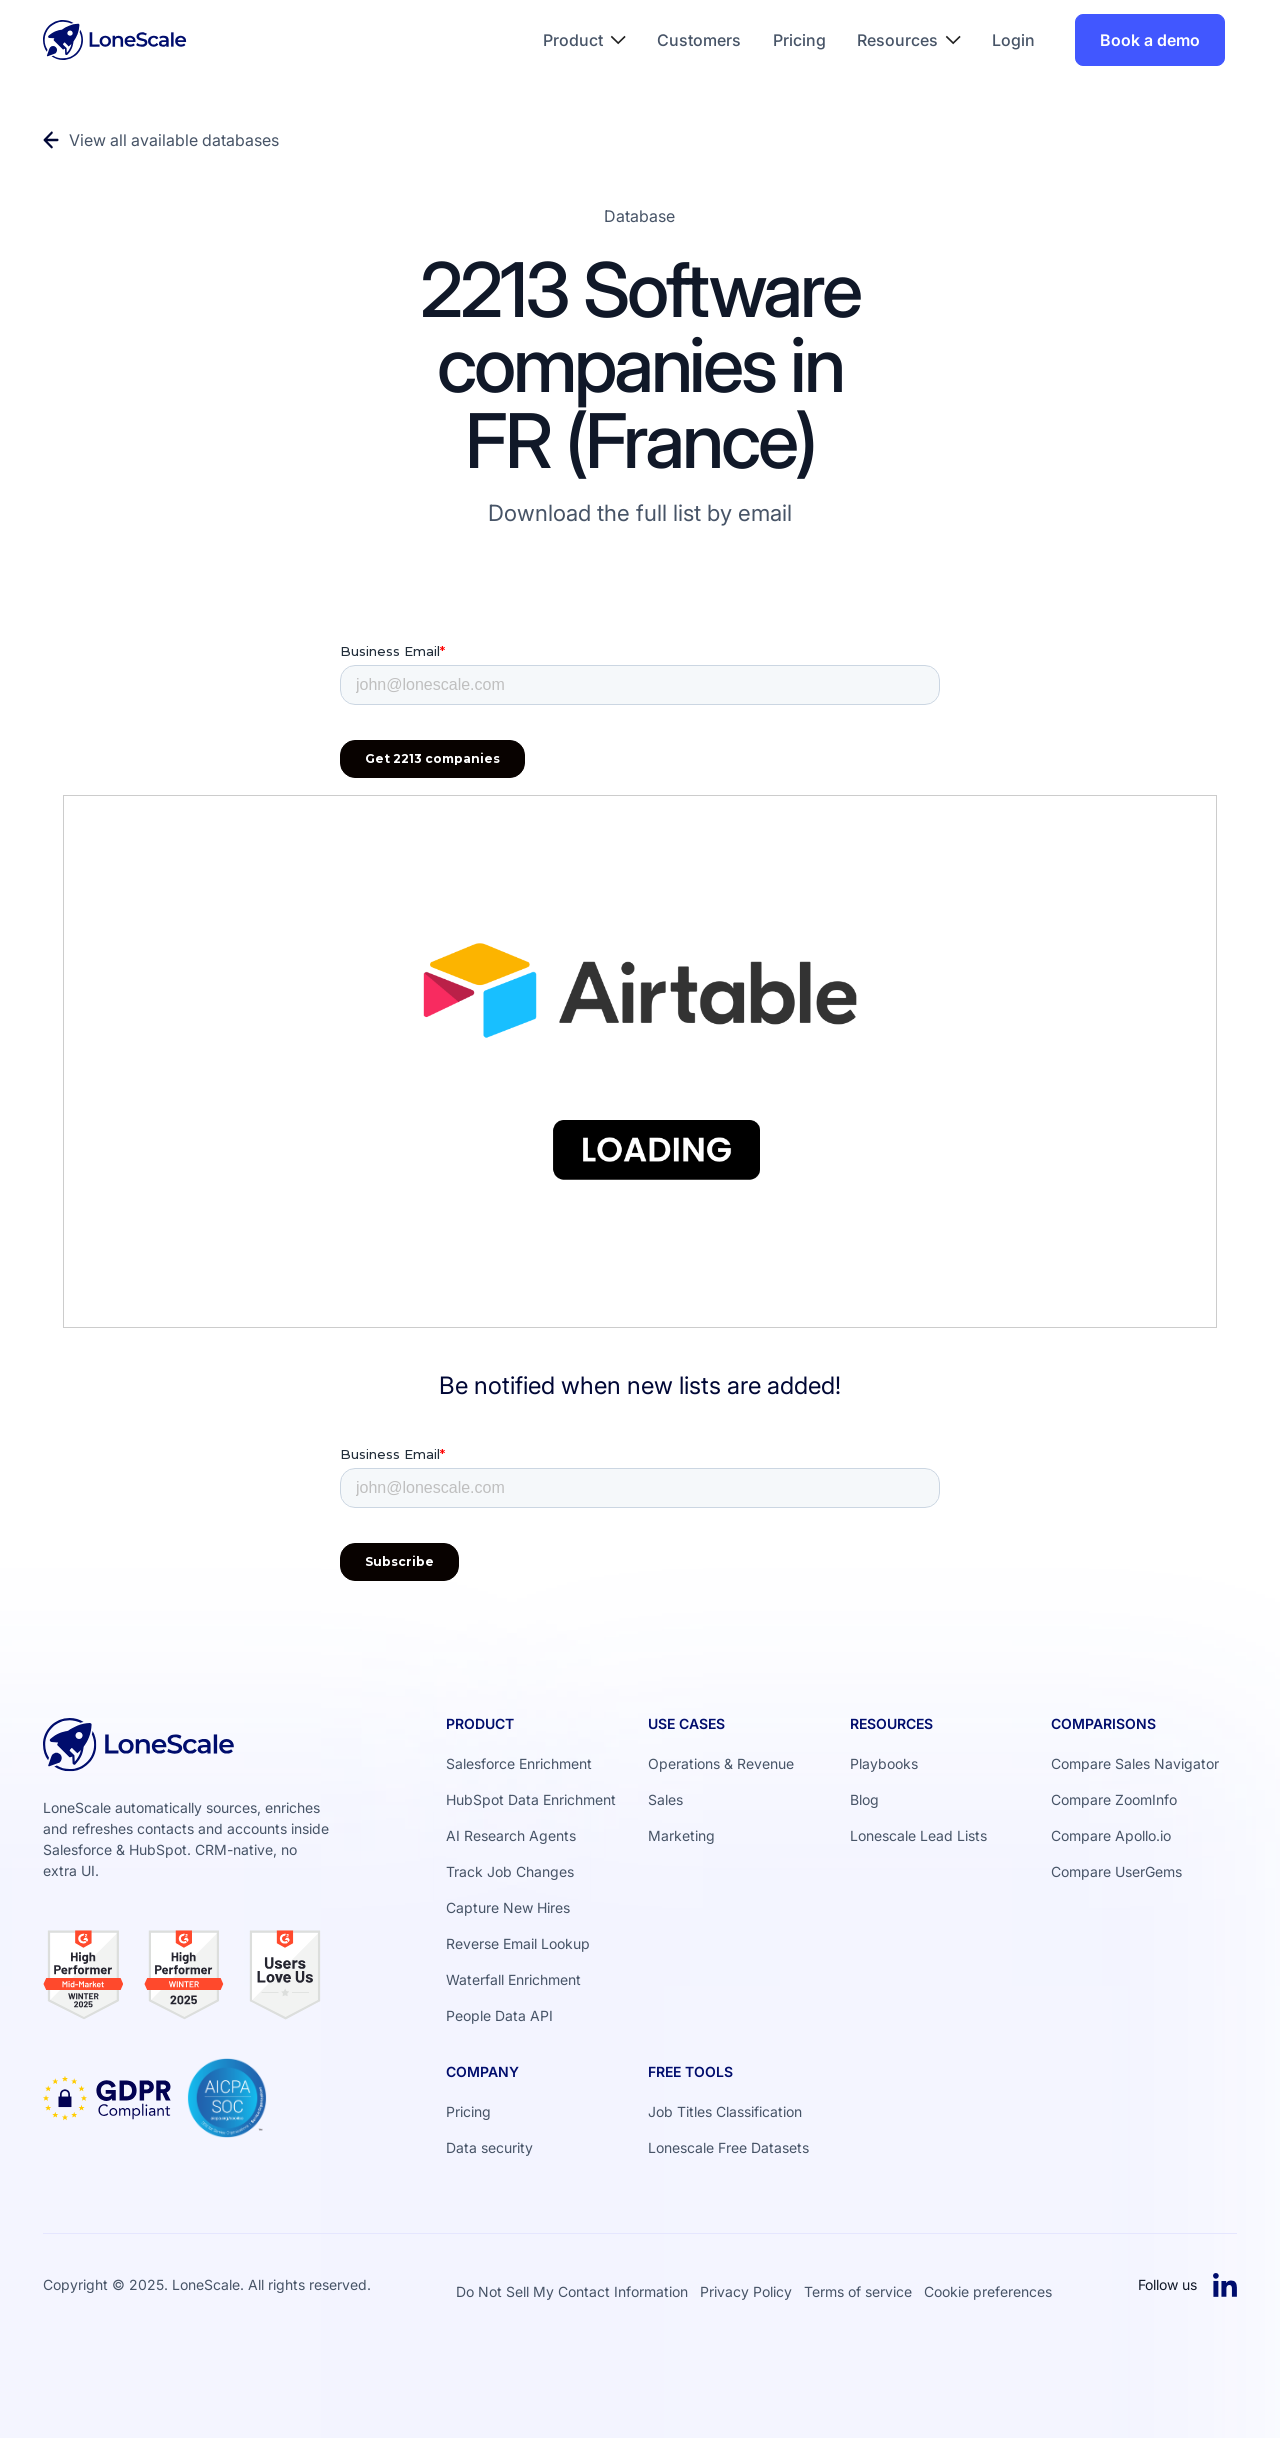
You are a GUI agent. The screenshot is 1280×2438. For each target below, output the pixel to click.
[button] (585, 40)
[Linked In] (1225, 2285)
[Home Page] (115, 40)
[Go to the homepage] (139, 1752)
